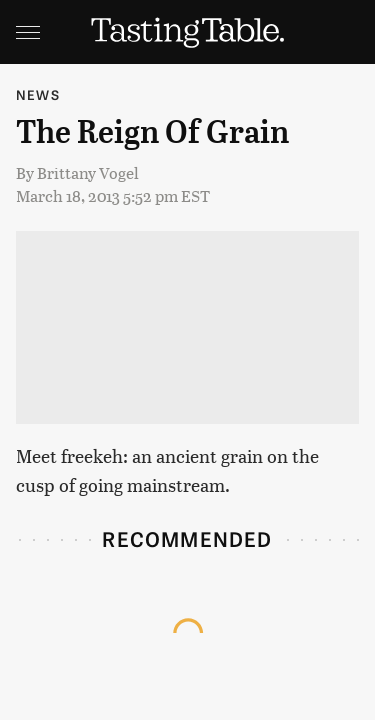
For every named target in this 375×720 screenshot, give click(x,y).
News (38, 94)
